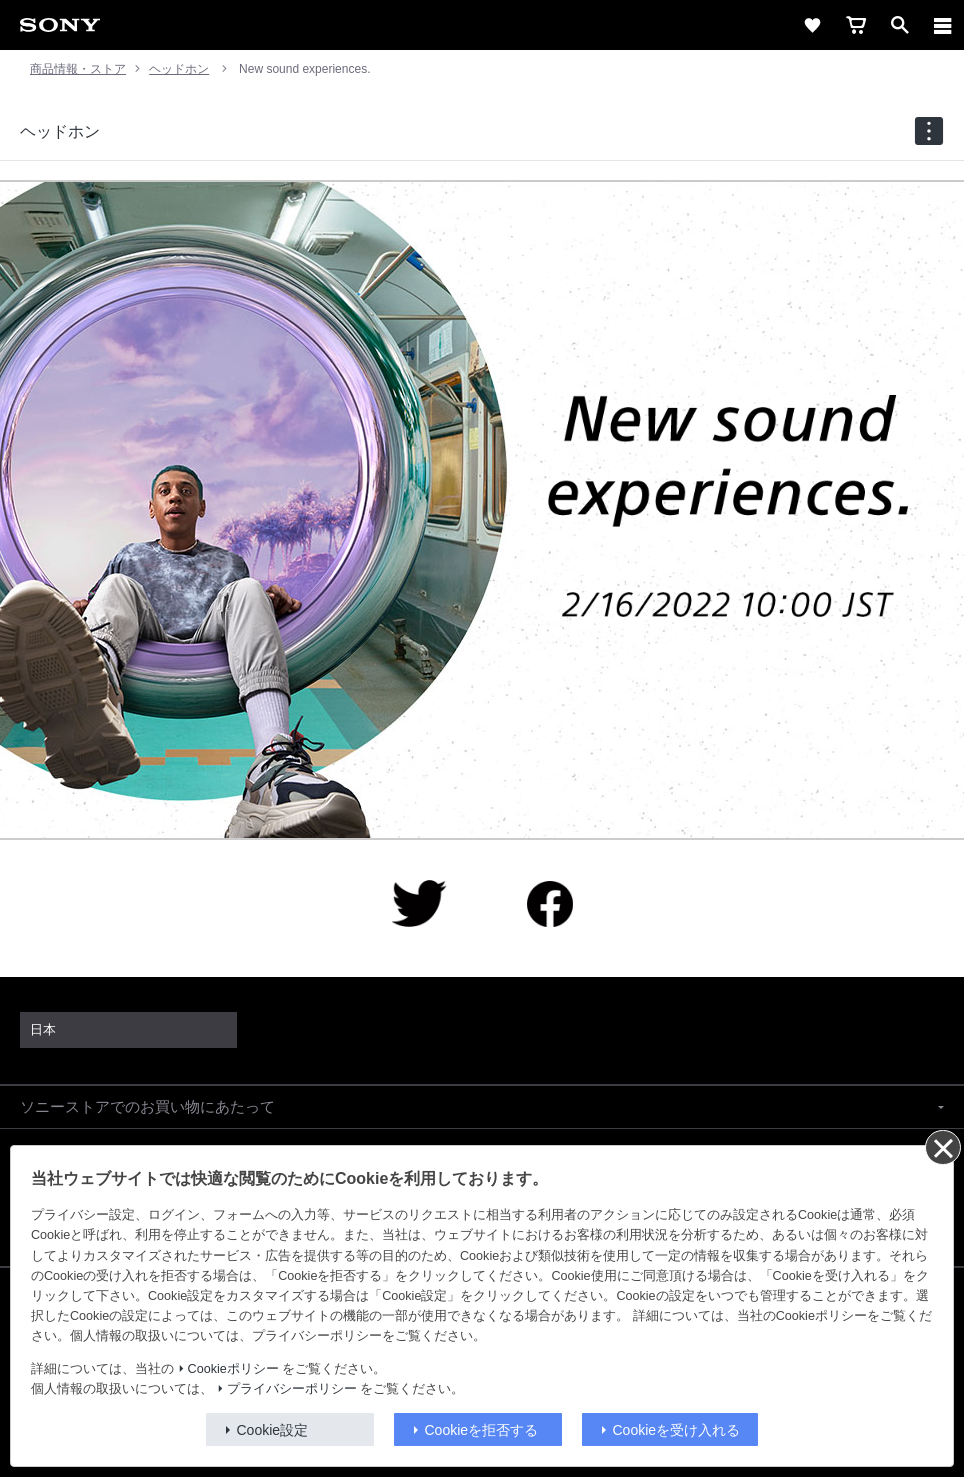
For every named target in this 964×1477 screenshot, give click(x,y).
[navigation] (929, 131)
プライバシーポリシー (292, 1389)
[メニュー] (943, 25)
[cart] (856, 25)
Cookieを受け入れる (677, 1430)
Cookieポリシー (233, 1369)
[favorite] (812, 25)
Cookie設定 (273, 1430)
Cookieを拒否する (482, 1430)
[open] (900, 25)
